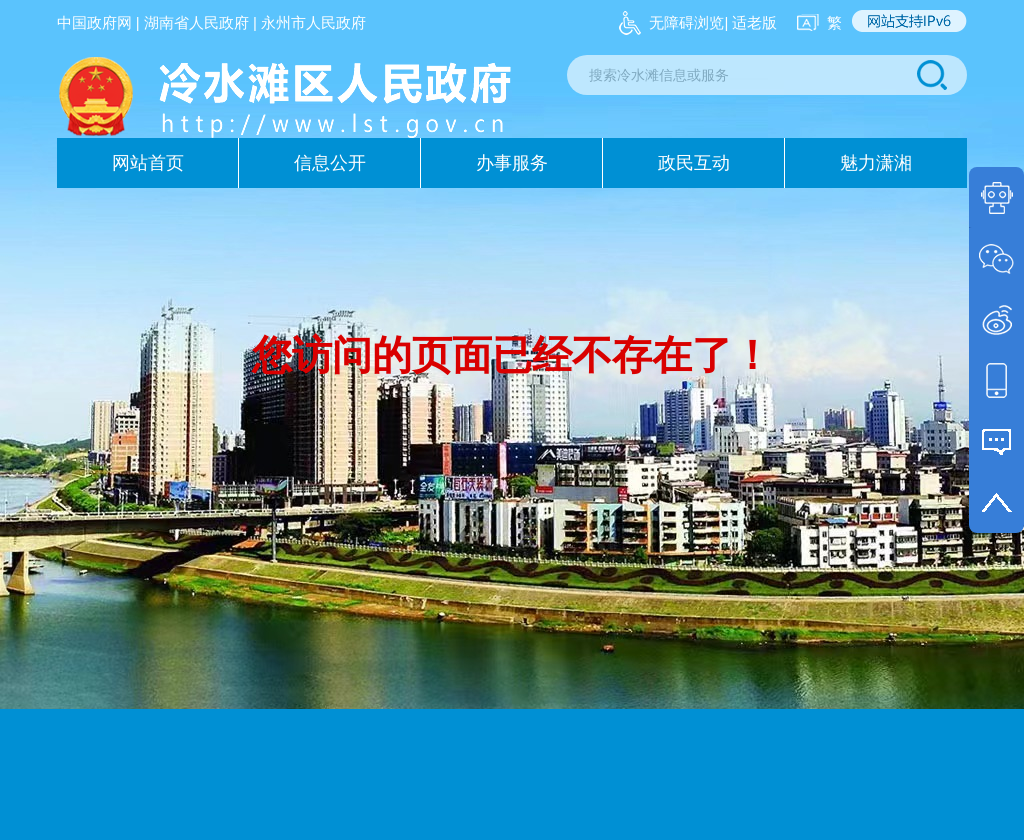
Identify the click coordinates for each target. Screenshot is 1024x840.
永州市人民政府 (313, 22)
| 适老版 (750, 22)
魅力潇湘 (876, 163)
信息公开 (330, 163)
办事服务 (512, 163)
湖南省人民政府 (196, 22)
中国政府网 (94, 22)
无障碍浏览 (686, 22)
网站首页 (148, 163)
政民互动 (694, 163)
